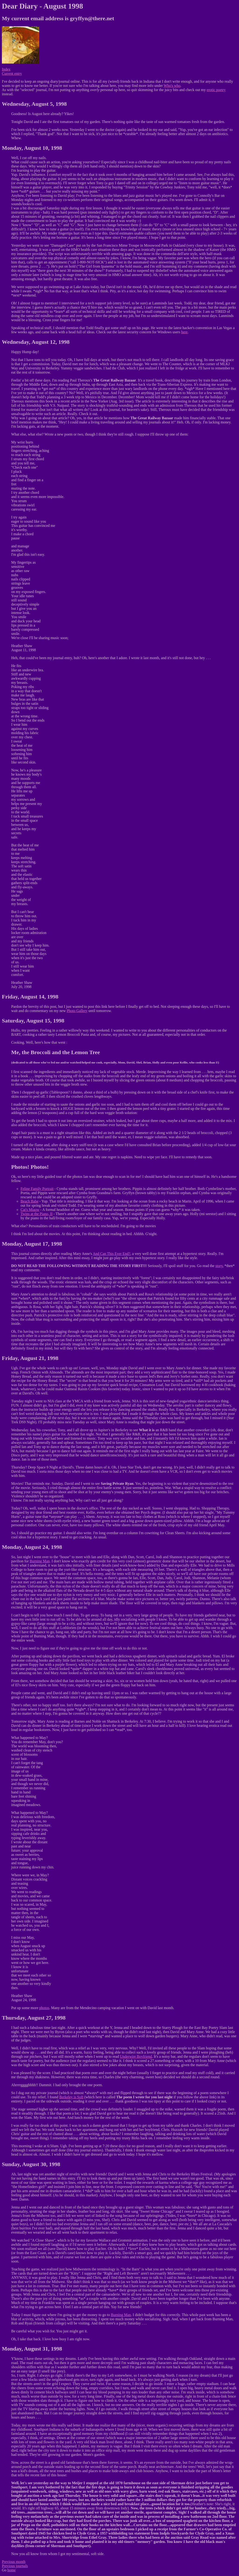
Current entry (12, 73)
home (11, 2570)
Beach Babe (30, 1201)
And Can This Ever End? (111, 1254)
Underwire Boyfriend (136, 2056)
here (184, 332)
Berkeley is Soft (71, 2097)
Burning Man (40, 1561)
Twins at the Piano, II (37, 1214)
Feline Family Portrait (37, 1189)
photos (44, 2008)
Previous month (13, 2562)
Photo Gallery (77, 1011)
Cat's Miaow (30, 1210)
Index (6, 69)
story (219, 1266)
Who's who (172, 86)
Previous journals (15, 2566)
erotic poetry (216, 90)
